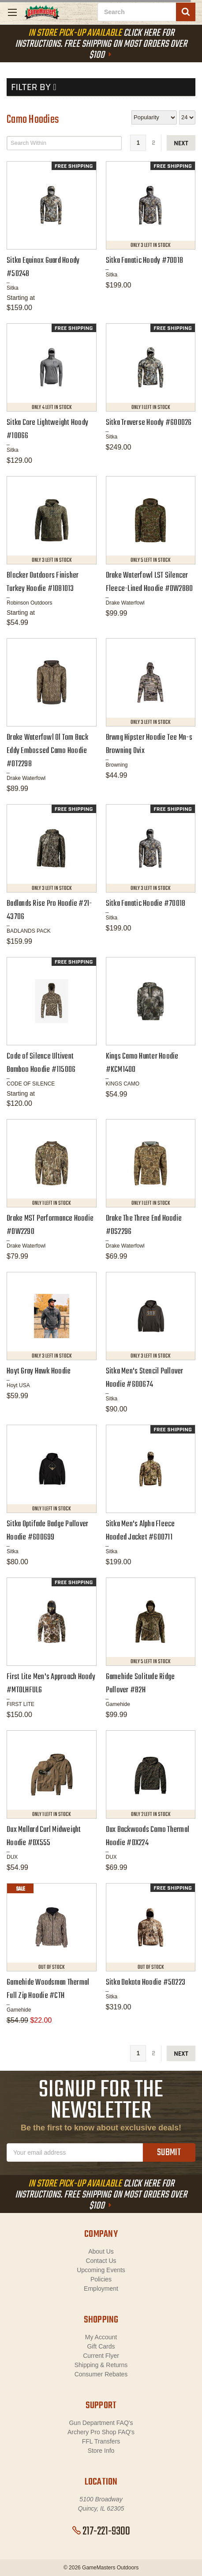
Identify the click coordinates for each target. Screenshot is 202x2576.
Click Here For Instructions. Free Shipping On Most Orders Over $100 (101, 44)
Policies (101, 2279)
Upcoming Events (101, 2269)
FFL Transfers (101, 2441)
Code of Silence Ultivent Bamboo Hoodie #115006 (41, 1063)
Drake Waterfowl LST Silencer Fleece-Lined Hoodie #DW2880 (149, 582)
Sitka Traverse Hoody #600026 (149, 422)
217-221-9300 (101, 2531)
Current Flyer (101, 2355)
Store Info (101, 2450)
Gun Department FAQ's (101, 2422)
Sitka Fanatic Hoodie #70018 (146, 903)
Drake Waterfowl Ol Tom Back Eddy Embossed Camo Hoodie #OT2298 (47, 751)
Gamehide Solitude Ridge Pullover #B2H (140, 1684)
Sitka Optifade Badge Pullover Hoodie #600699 (47, 1531)
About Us (101, 2251)
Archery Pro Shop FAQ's (101, 2432)
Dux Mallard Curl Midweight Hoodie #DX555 (44, 1836)
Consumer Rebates (101, 2374)
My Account (101, 2337)
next (181, 143)
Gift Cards (101, 2346)
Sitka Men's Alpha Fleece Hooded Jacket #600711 (140, 1531)
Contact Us (101, 2260)
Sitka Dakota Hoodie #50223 (146, 1982)
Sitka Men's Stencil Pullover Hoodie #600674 (144, 1378)
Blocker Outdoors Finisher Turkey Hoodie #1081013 (43, 582)
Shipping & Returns (101, 2364)
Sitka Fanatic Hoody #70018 (144, 260)
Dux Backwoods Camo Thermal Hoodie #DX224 (148, 1836)
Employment (101, 2288)
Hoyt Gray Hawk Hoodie (39, 1371)
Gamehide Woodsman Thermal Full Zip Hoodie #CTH (48, 1989)
